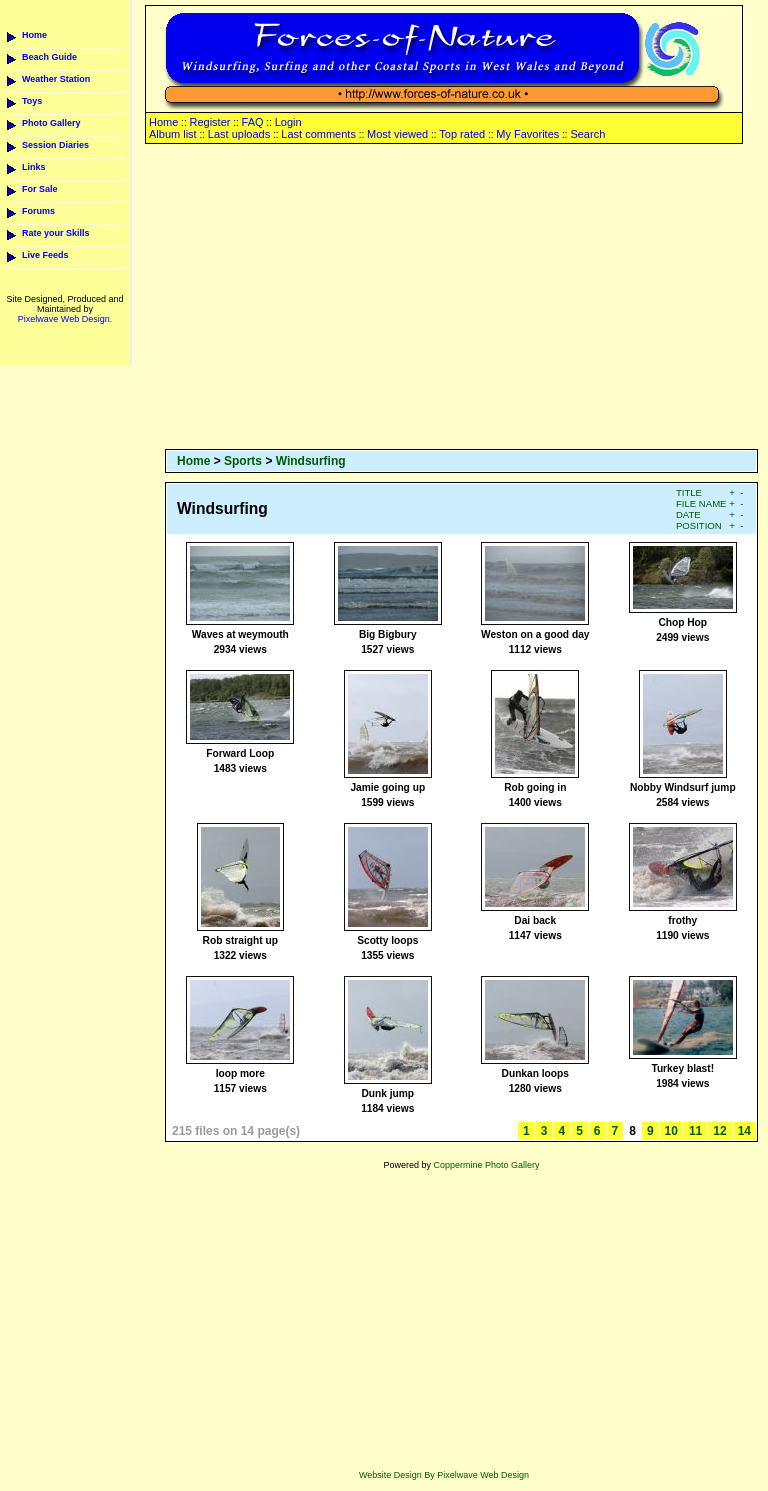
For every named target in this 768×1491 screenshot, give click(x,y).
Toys (32, 101)
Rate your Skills (56, 233)
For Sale (40, 189)
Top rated (462, 134)
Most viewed (397, 134)
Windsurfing (311, 461)
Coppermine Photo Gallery (486, 1165)
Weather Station (56, 79)
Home (34, 35)
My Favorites (527, 134)
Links (34, 167)
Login (288, 122)
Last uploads (239, 134)
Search (587, 134)
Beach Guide (49, 57)
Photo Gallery (51, 123)
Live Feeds (45, 255)
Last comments (318, 134)
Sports (243, 461)
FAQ (253, 122)
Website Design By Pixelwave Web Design (444, 1475)
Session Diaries (55, 145)
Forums (38, 211)
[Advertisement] (461, 298)
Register (209, 122)
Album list (173, 134)
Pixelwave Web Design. (65, 319)
